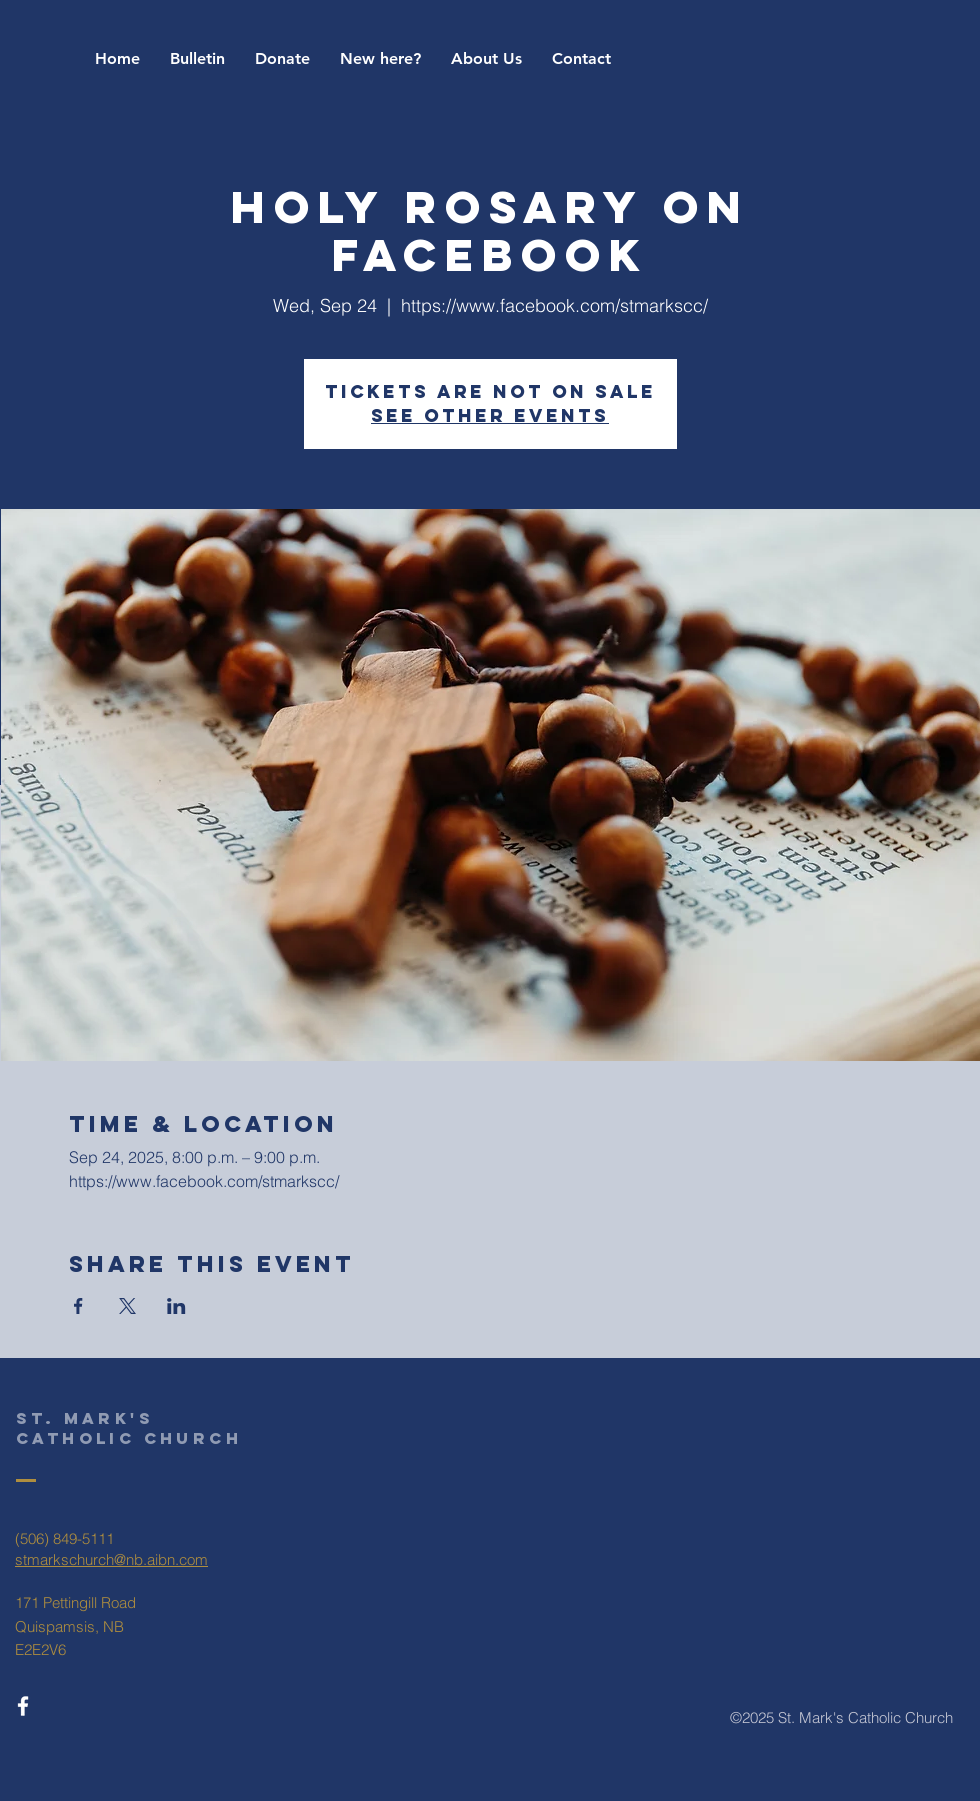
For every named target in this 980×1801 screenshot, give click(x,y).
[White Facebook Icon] (23, 1706)
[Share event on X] (127, 1306)
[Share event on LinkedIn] (176, 1306)
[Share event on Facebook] (78, 1306)
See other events (490, 415)
